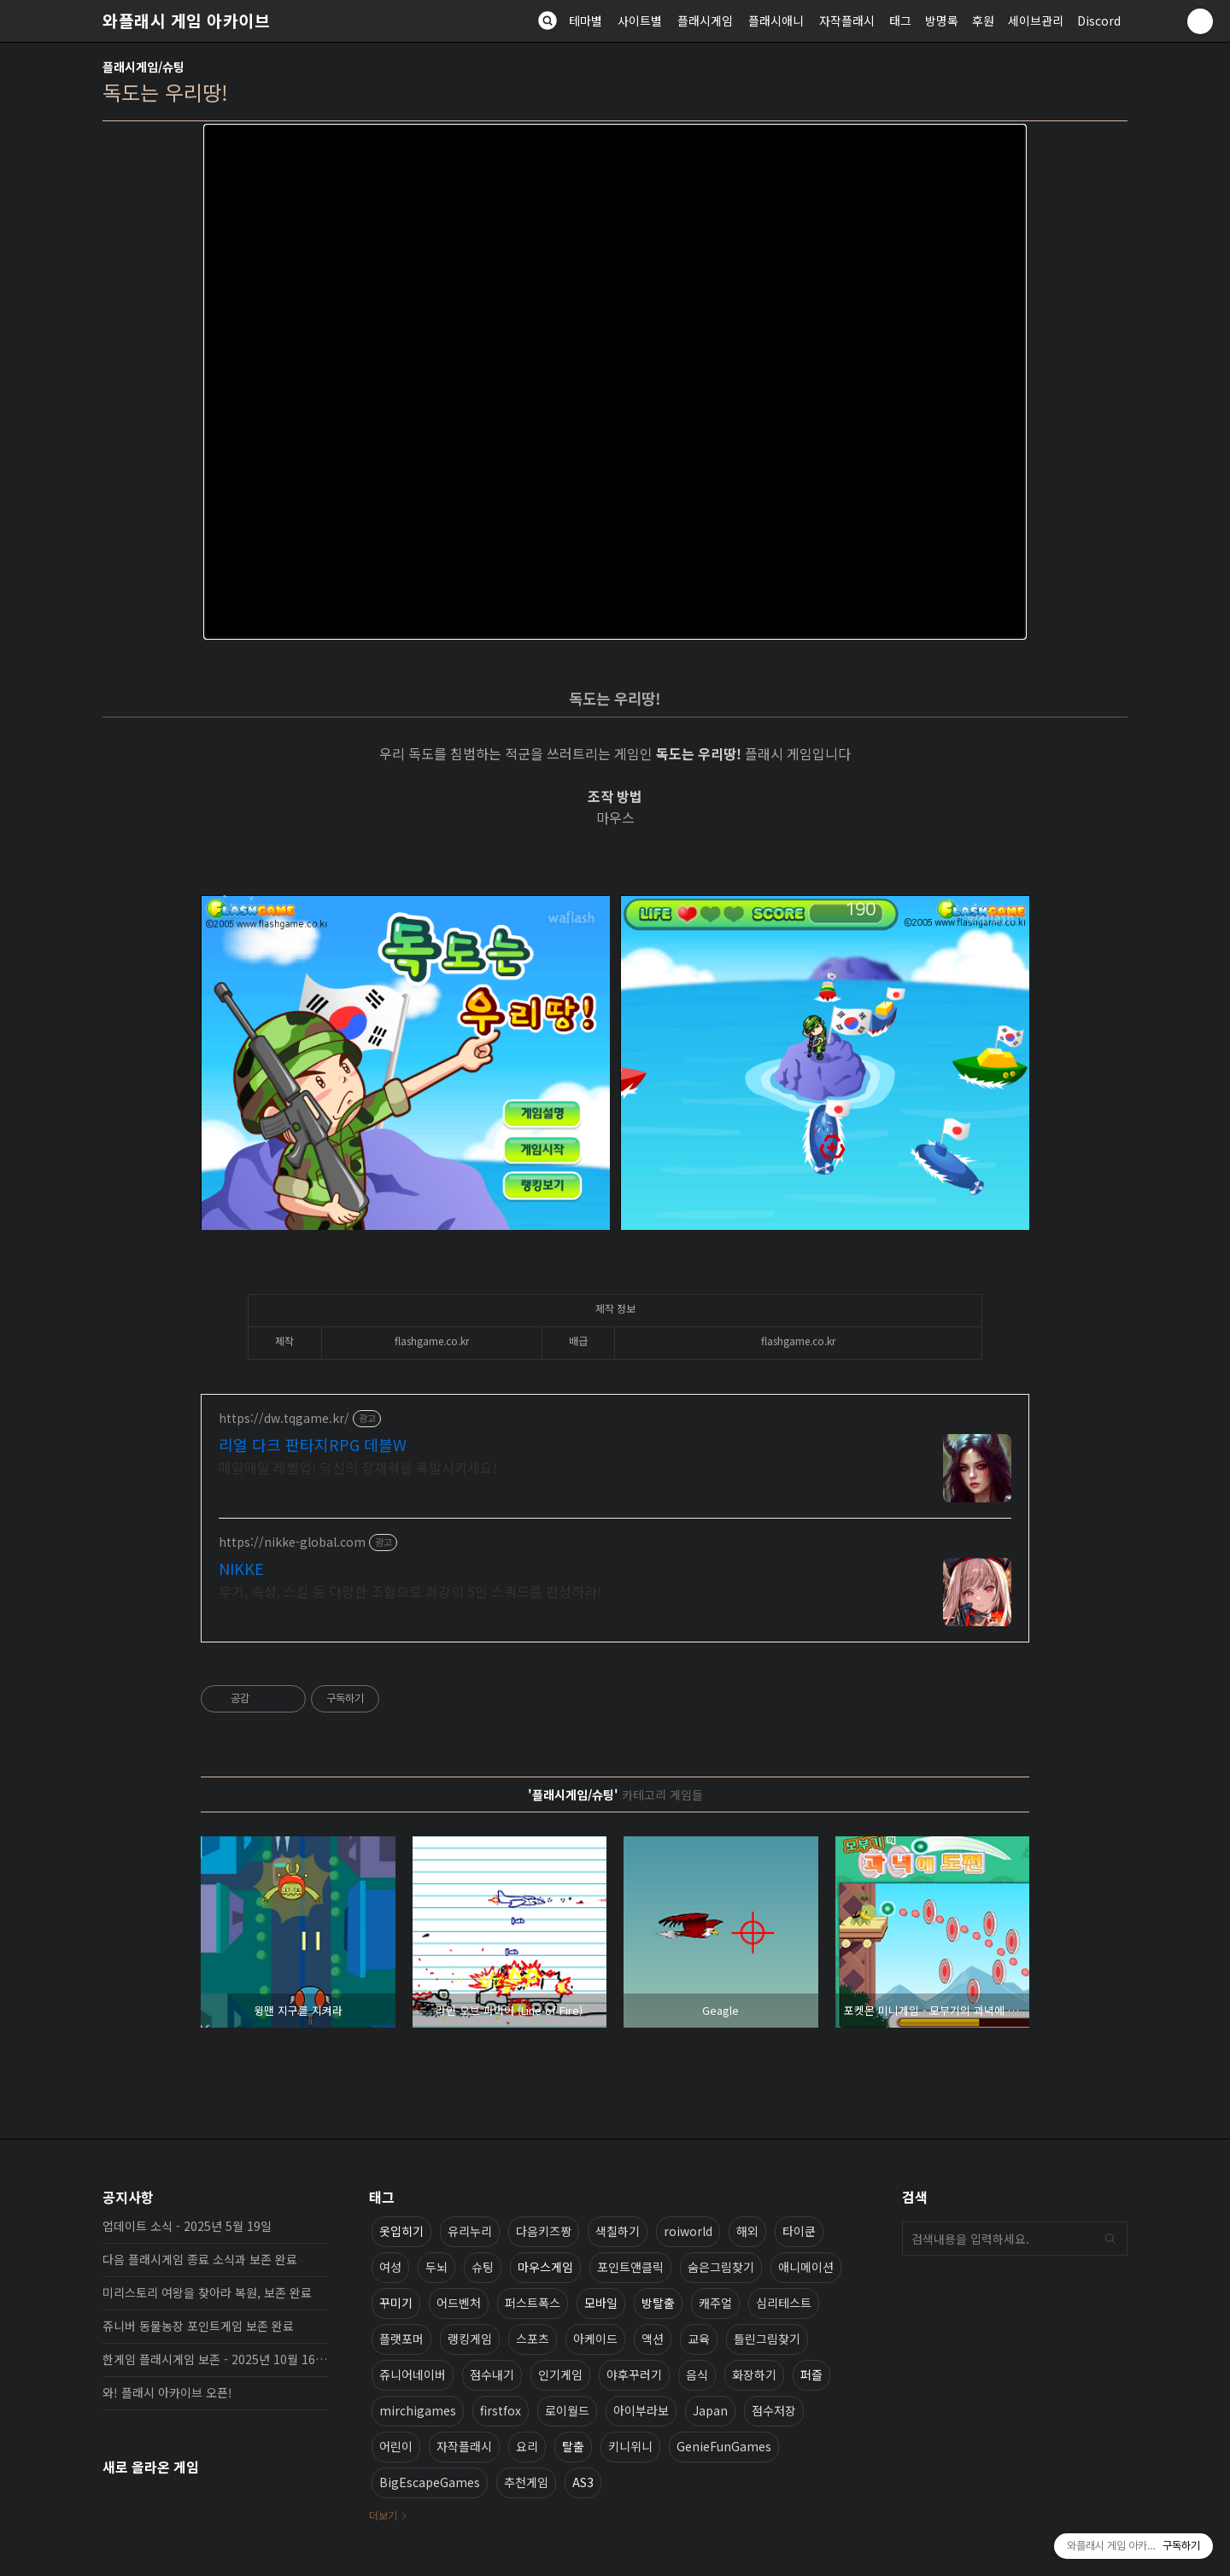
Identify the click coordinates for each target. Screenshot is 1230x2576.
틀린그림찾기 (767, 2338)
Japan (710, 2410)
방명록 (941, 20)
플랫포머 (401, 2338)
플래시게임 (705, 20)
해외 (747, 2230)
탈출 (573, 2446)
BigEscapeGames (429, 2482)
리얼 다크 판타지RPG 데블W (313, 1444)
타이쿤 (799, 2230)
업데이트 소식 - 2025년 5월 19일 (187, 2225)
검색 (1110, 2238)
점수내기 (492, 2374)
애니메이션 (806, 2266)
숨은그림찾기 (721, 2266)
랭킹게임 (470, 2338)
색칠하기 (617, 2230)
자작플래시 (847, 20)
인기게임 (560, 2374)
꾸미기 (396, 2302)
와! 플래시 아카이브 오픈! (167, 2392)
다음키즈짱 (543, 2230)
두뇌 (436, 2266)
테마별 (585, 20)
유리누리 (470, 2230)
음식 (697, 2374)
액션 (652, 2338)
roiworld (688, 2230)
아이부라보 (641, 2410)
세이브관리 (1035, 20)
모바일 (601, 2302)
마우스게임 (545, 2266)
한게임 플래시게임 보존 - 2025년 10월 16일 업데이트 (215, 2359)
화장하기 (754, 2374)
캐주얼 (715, 2302)
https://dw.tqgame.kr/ (284, 1418)
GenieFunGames (723, 2446)
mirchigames (417, 2410)
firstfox (500, 2410)
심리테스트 (783, 2302)
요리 (527, 2446)
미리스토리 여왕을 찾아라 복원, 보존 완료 (207, 2292)
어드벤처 (458, 2302)
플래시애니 (776, 20)
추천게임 (526, 2482)
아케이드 (595, 2338)
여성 (390, 2266)
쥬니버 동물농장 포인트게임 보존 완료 (198, 2325)
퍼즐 (811, 2374)
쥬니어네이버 (412, 2374)
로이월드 (567, 2410)
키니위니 (630, 2446)
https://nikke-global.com (292, 1542)
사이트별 (640, 20)
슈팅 (483, 2266)
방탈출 (658, 2302)
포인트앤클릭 (630, 2266)
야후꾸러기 (634, 2374)
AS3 (583, 2482)
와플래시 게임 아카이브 (186, 20)
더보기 (383, 2515)
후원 (983, 20)
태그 (900, 20)
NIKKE (241, 1568)
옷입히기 (401, 2230)
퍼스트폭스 (532, 2302)
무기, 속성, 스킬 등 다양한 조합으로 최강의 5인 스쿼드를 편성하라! (410, 1591)
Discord (1099, 20)
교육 (699, 2338)
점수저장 (774, 2410)
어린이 (396, 2446)
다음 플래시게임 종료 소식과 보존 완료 (199, 2259)
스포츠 (532, 2338)
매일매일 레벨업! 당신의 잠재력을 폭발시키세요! (358, 1467)
